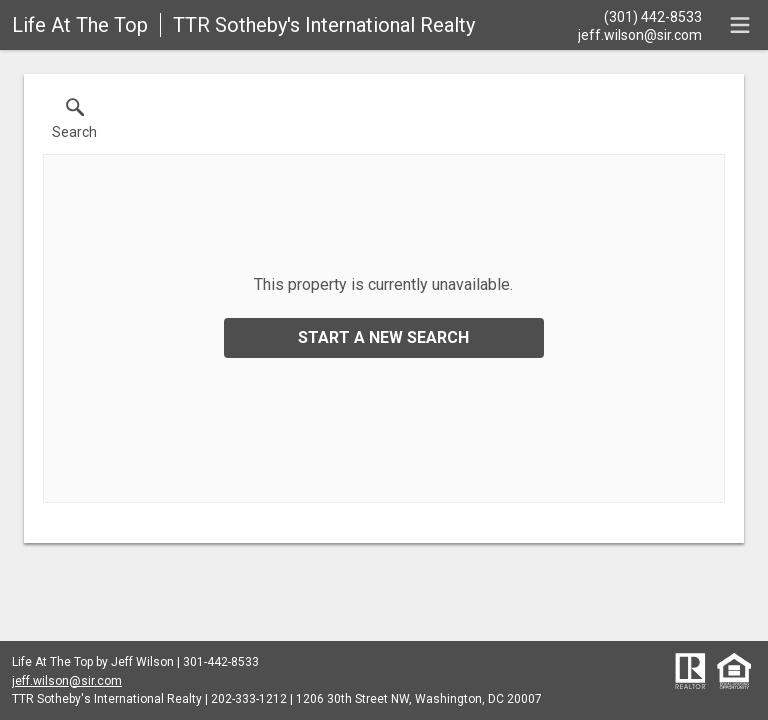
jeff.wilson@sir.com (67, 681)
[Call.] (640, 16)
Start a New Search (383, 337)
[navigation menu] (740, 25)
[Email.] (640, 34)
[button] (74, 123)
